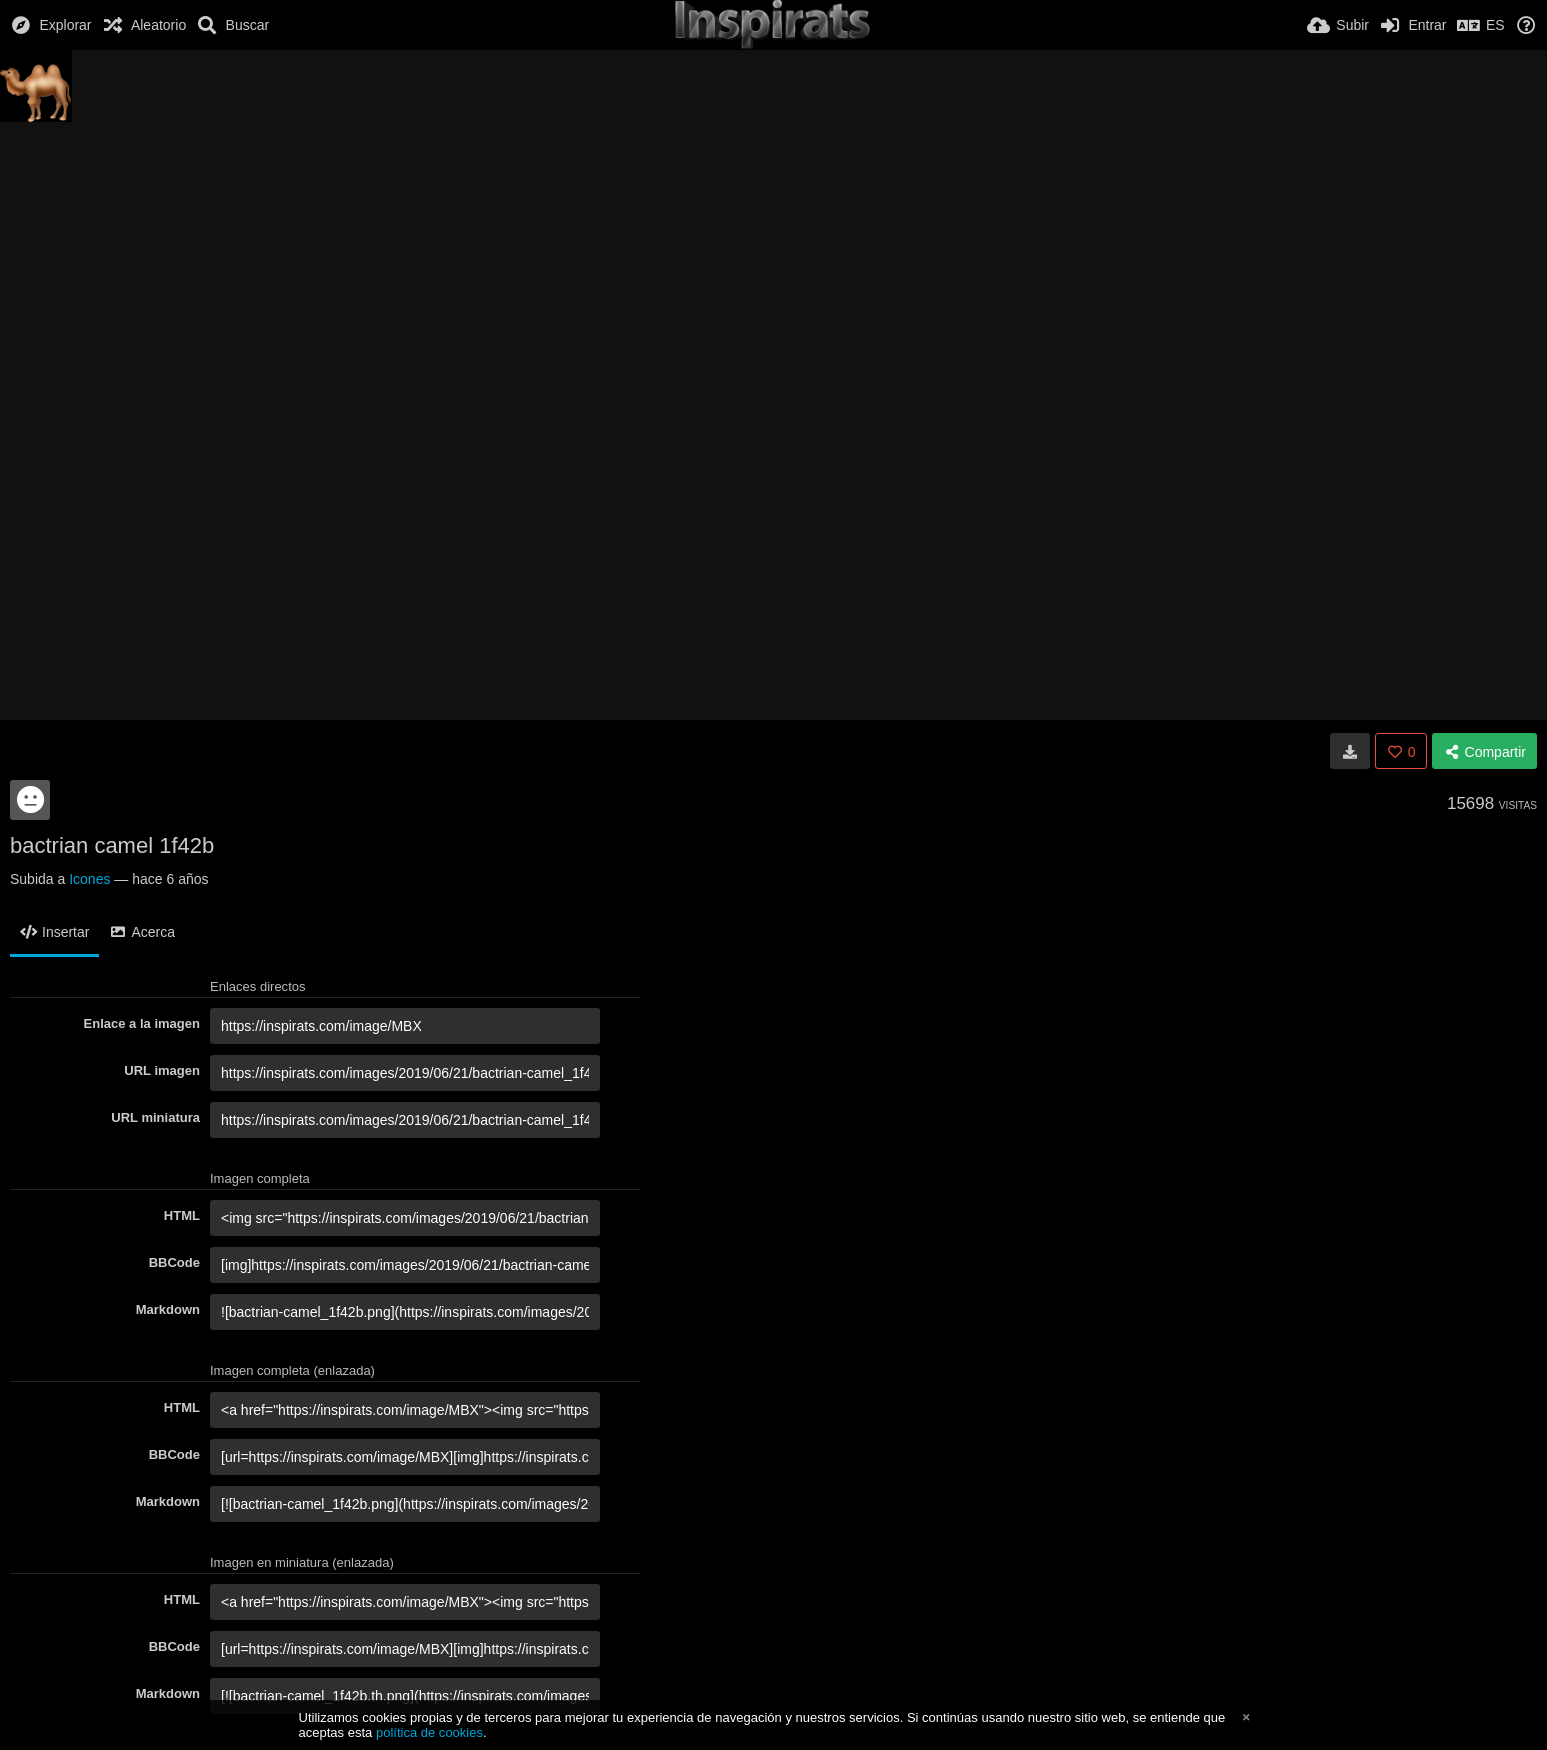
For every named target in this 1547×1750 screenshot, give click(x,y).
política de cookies (429, 1732)
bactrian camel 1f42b (112, 845)
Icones (89, 879)
